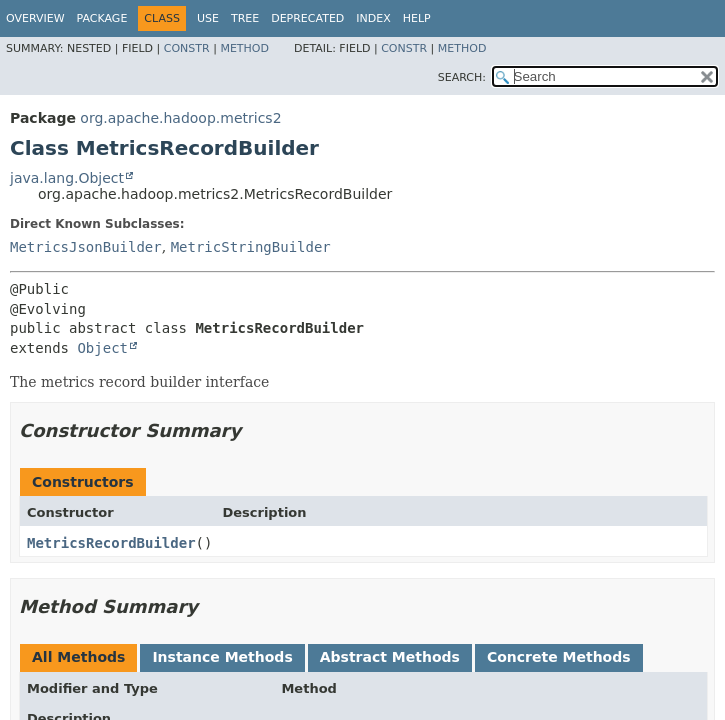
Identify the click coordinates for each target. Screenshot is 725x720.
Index (373, 18)
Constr (187, 48)
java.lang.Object (67, 178)
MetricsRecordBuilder (111, 543)
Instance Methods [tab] (222, 657)
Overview (35, 18)
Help (417, 18)
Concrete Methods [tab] (559, 657)
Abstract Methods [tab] (390, 657)
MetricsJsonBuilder (86, 247)
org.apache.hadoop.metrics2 (180, 118)
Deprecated (307, 18)
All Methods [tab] (78, 657)
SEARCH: (462, 77)
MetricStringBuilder (251, 247)
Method (244, 48)
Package (102, 18)
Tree (245, 18)
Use (208, 18)
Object (102, 348)
